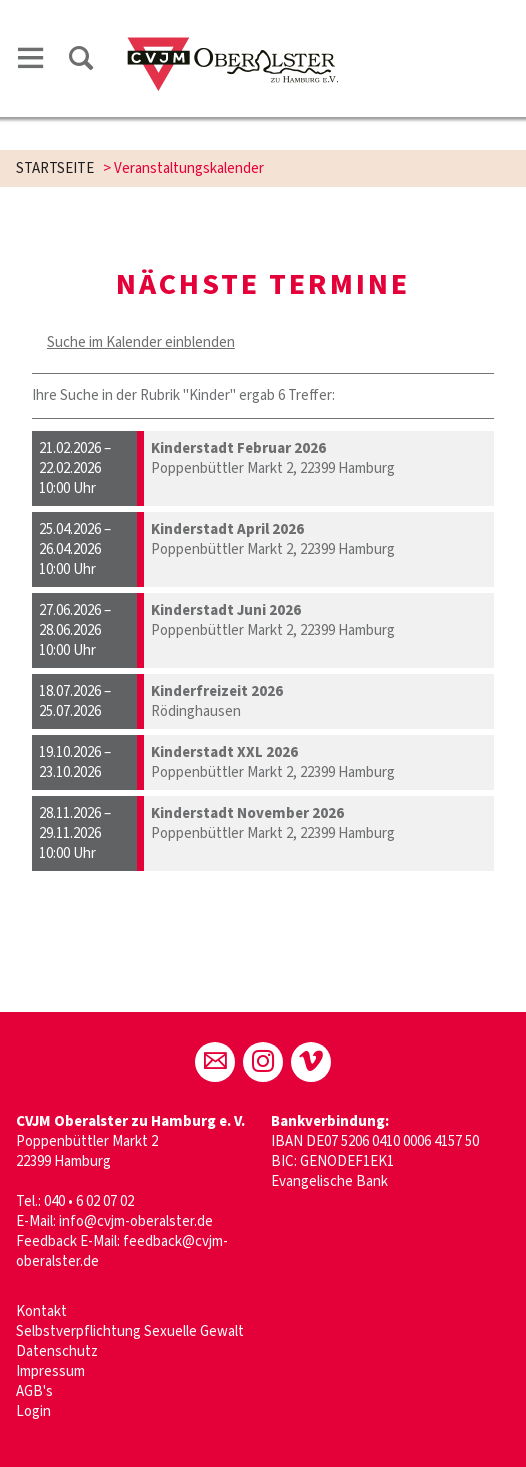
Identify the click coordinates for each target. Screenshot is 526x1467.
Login (33, 1411)
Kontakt (41, 1311)
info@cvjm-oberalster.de (136, 1221)
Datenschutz (57, 1351)
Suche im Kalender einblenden (141, 342)
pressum (58, 1371)
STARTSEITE (55, 168)
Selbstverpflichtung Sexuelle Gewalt (130, 1331)
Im (23, 1371)
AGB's (34, 1391)
